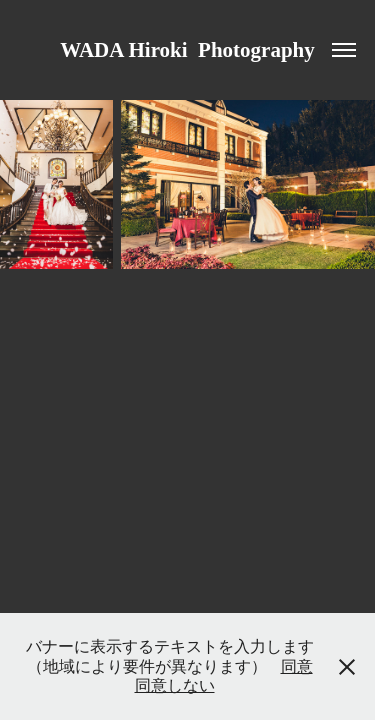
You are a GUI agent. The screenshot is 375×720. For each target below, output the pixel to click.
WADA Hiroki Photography (187, 50)
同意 (297, 666)
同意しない (175, 685)
